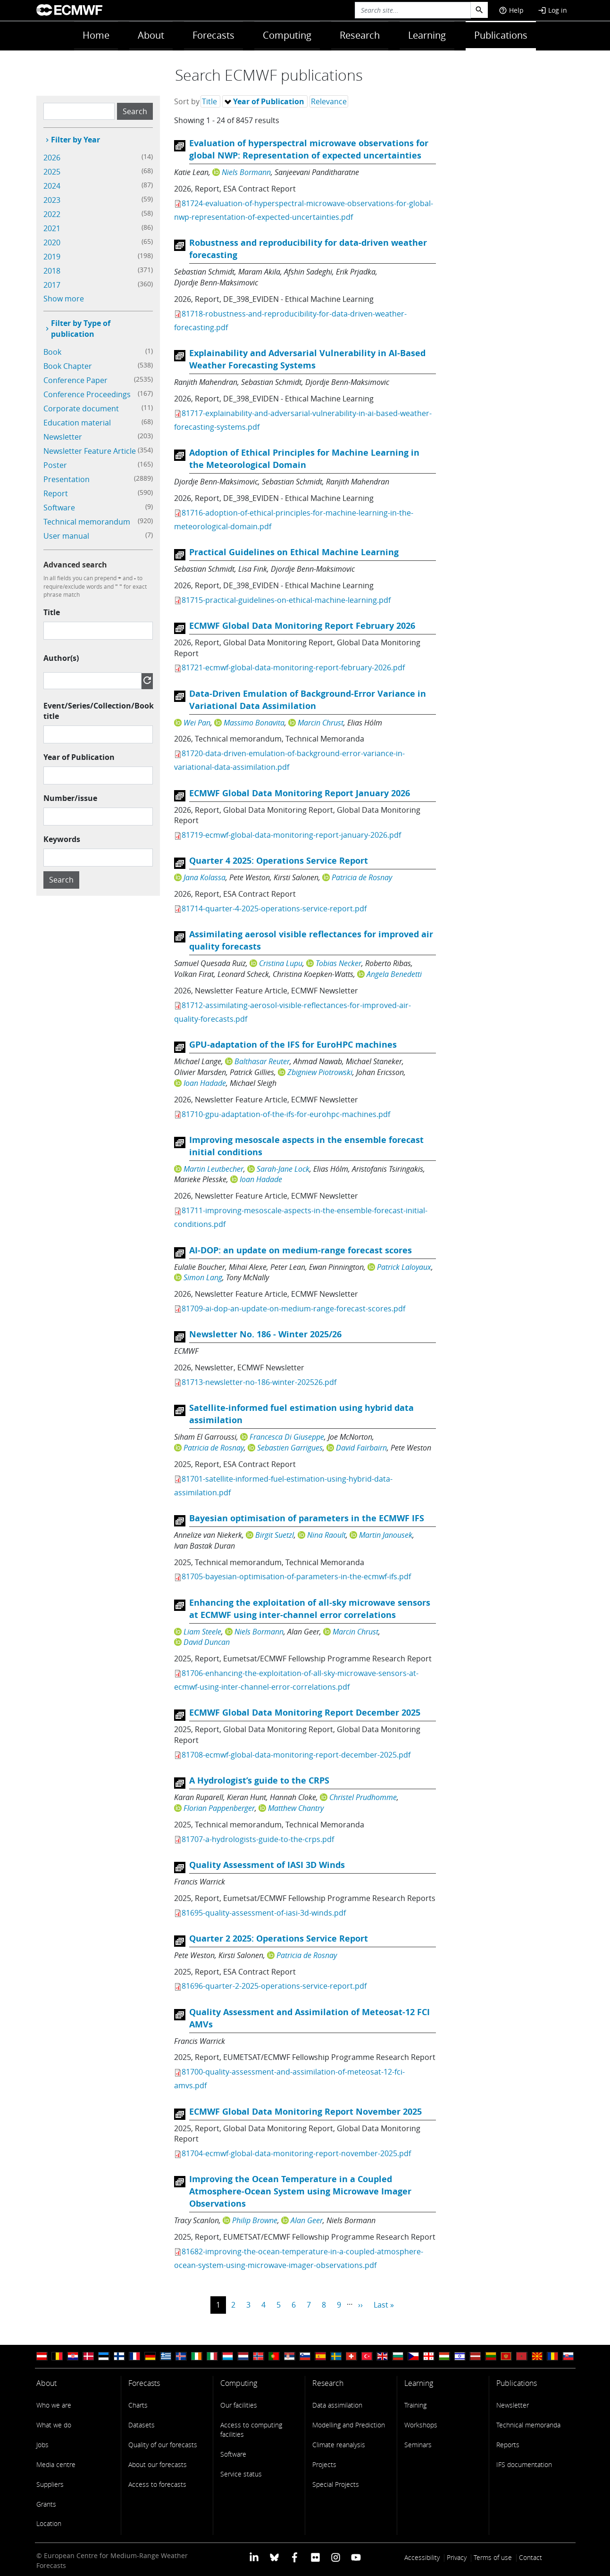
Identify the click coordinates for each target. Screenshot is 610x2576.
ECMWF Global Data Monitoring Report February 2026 (302, 626)
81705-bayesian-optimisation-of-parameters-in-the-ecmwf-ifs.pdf (296, 1576)
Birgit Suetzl (274, 1535)
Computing (287, 35)
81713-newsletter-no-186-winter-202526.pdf (259, 1382)
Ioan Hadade (205, 1083)
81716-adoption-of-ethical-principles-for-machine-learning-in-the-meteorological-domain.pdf (293, 520)
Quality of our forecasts (162, 2444)
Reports (507, 2444)
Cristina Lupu (280, 963)
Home (96, 35)
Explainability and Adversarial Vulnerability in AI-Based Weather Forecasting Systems (307, 359)
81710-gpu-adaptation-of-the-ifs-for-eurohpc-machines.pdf (286, 1114)
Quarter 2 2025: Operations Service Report (278, 1938)
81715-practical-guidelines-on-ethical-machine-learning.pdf (286, 600)
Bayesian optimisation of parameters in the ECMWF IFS (306, 1518)
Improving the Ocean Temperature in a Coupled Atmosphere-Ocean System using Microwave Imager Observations (300, 2191)
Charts (138, 2405)
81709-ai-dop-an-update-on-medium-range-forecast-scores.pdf (293, 1308)
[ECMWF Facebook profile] (294, 2556)
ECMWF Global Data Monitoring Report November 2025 (305, 2111)
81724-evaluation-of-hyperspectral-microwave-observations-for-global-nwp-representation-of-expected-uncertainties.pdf (303, 210)
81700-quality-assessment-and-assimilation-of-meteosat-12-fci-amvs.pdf (289, 2079)
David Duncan (207, 1642)
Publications (500, 35)
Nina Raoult (326, 1535)
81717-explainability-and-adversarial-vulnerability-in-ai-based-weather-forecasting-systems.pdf (303, 420)
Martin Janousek (385, 1535)
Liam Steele (202, 1631)
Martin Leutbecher (213, 1169)
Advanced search (75, 564)
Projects (324, 2464)
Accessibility (422, 2557)
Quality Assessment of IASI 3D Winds (267, 1865)
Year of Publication (79, 757)
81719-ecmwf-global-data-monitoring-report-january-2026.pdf (291, 835)
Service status (241, 2473)
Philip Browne (254, 2220)
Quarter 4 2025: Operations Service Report (278, 861)
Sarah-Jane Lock (283, 1169)
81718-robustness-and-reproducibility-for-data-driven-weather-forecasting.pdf (290, 320)
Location (48, 2523)
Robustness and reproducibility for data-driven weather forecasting (308, 249)
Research (360, 35)
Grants (46, 2504)
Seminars (418, 2444)
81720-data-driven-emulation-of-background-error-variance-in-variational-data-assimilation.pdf (289, 760)
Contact (530, 2557)
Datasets (141, 2424)
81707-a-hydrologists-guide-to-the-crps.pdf (258, 1839)
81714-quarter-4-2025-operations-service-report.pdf (274, 908)
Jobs (42, 2444)
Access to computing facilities (251, 2429)
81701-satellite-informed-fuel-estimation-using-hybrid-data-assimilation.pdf (283, 1486)
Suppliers (50, 2484)
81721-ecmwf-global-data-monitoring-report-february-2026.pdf (293, 667)
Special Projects (335, 2484)
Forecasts (213, 35)
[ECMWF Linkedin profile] (253, 2556)
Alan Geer (307, 2220)
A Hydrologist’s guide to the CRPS (259, 1780)
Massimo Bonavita (254, 722)
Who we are (53, 2405)
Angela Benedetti (394, 974)
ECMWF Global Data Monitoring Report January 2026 (299, 793)
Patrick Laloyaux (404, 1267)
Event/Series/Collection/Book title (98, 711)
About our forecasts (157, 2464)
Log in (552, 10)
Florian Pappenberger (219, 1808)
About (151, 35)
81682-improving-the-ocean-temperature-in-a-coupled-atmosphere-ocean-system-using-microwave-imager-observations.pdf (298, 2258)
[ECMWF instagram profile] (336, 2556)
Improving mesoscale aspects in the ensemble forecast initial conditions (306, 1146)
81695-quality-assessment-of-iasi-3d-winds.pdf (264, 1913)
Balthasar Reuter (262, 1061)
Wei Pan (197, 722)
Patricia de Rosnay (362, 877)
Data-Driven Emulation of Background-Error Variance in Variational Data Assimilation (307, 700)
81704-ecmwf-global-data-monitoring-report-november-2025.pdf (296, 2153)
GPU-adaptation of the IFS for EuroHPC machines (293, 1044)
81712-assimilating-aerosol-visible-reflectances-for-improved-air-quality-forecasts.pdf (292, 1012)
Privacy (457, 2557)
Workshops (420, 2424)
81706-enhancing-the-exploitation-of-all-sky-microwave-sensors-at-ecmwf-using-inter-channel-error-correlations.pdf (296, 1680)
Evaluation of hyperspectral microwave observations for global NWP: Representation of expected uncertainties (308, 149)
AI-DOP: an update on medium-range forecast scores (300, 1250)
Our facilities (238, 2405)
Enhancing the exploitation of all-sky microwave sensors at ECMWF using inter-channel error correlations (309, 1609)
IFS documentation (524, 2464)
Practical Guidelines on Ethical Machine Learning (294, 552)
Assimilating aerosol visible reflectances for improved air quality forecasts (311, 940)
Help (511, 10)
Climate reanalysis (338, 2444)
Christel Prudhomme (363, 1797)
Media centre (55, 2464)
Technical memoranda (528, 2424)
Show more (63, 298)
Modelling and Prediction (348, 2424)
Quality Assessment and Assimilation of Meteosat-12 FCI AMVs (309, 2018)
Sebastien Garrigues (290, 1447)
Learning (427, 35)
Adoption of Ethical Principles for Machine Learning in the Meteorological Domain (304, 459)
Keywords (61, 839)
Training (415, 2405)
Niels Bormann (246, 172)
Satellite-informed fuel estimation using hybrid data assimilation (301, 1414)
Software (233, 2454)
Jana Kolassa (205, 877)
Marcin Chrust (320, 722)
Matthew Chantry (296, 1808)
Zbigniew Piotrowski (319, 1072)
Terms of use (493, 2557)
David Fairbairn (361, 1447)
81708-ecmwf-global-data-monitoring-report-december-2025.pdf (296, 1755)
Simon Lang (203, 1277)
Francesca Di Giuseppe (287, 1437)
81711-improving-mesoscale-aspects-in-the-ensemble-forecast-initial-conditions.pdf (300, 1217)
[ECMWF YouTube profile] (356, 2556)
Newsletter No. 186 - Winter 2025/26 (265, 1334)
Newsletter (512, 2405)
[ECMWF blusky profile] (274, 2556)
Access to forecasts (157, 2484)
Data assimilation (337, 2405)
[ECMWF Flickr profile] (315, 2556)
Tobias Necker (338, 963)
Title (51, 612)
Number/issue (70, 798)
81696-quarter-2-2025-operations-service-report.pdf (274, 1986)
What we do (53, 2424)
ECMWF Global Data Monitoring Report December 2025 (304, 1712)
